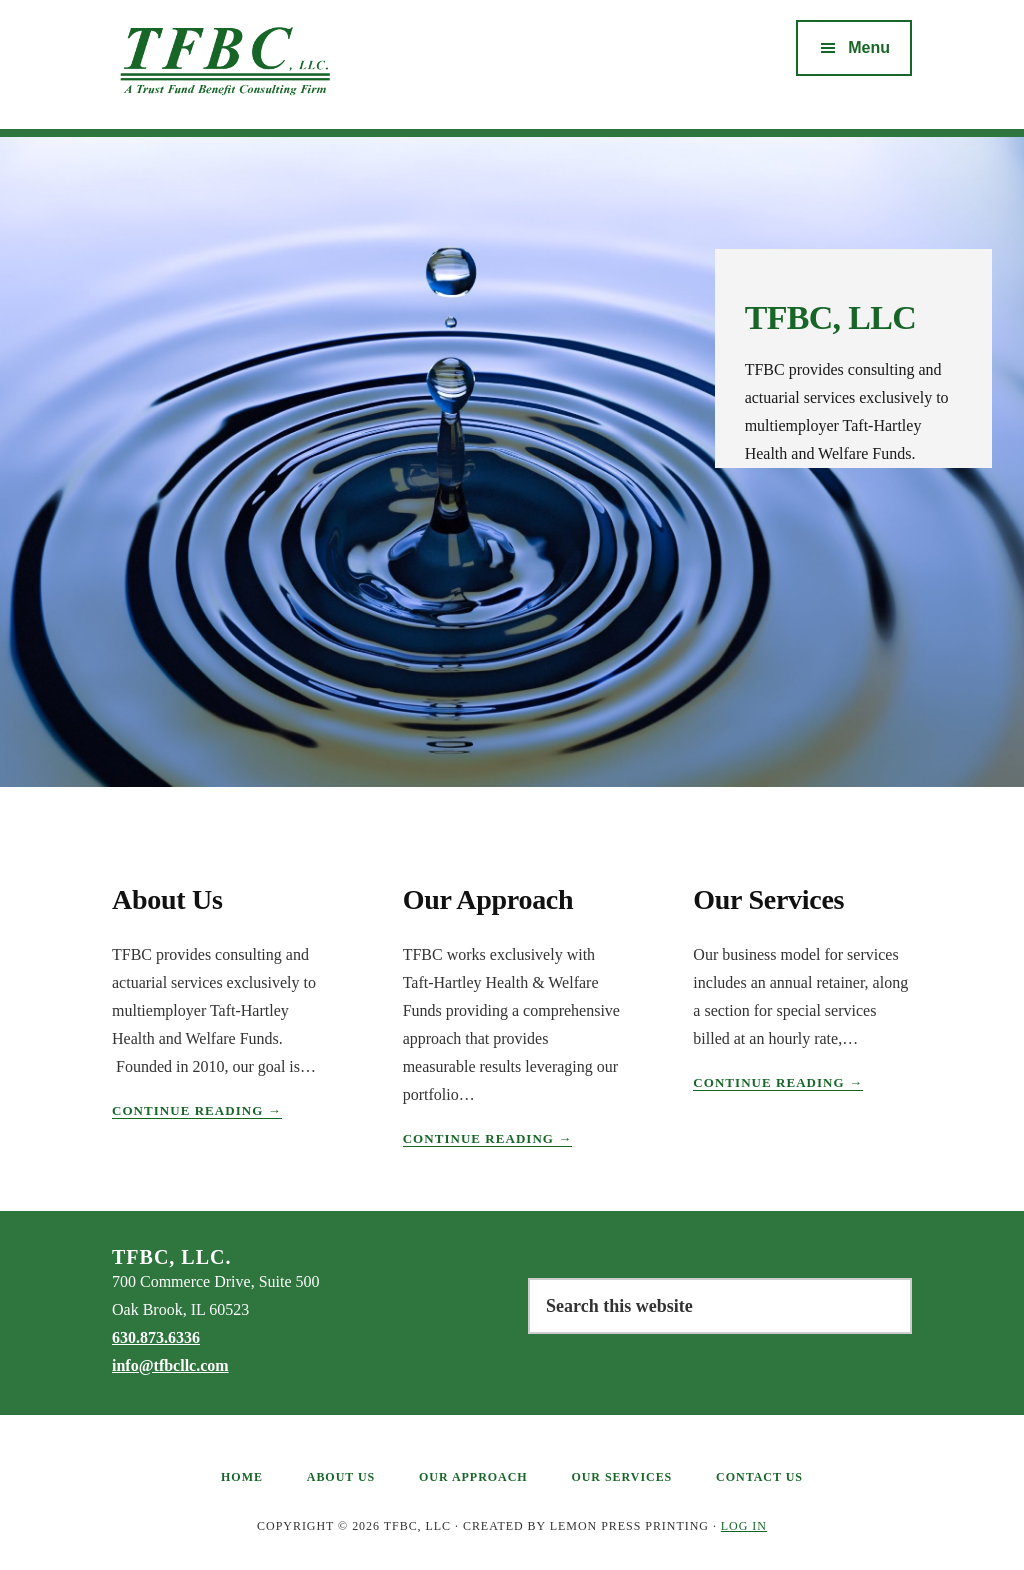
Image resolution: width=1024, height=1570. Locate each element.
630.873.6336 (156, 1337)
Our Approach (488, 899)
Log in (744, 1526)
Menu (869, 47)
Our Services (768, 899)
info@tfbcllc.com (170, 1365)
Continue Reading (197, 1111)
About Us (167, 899)
